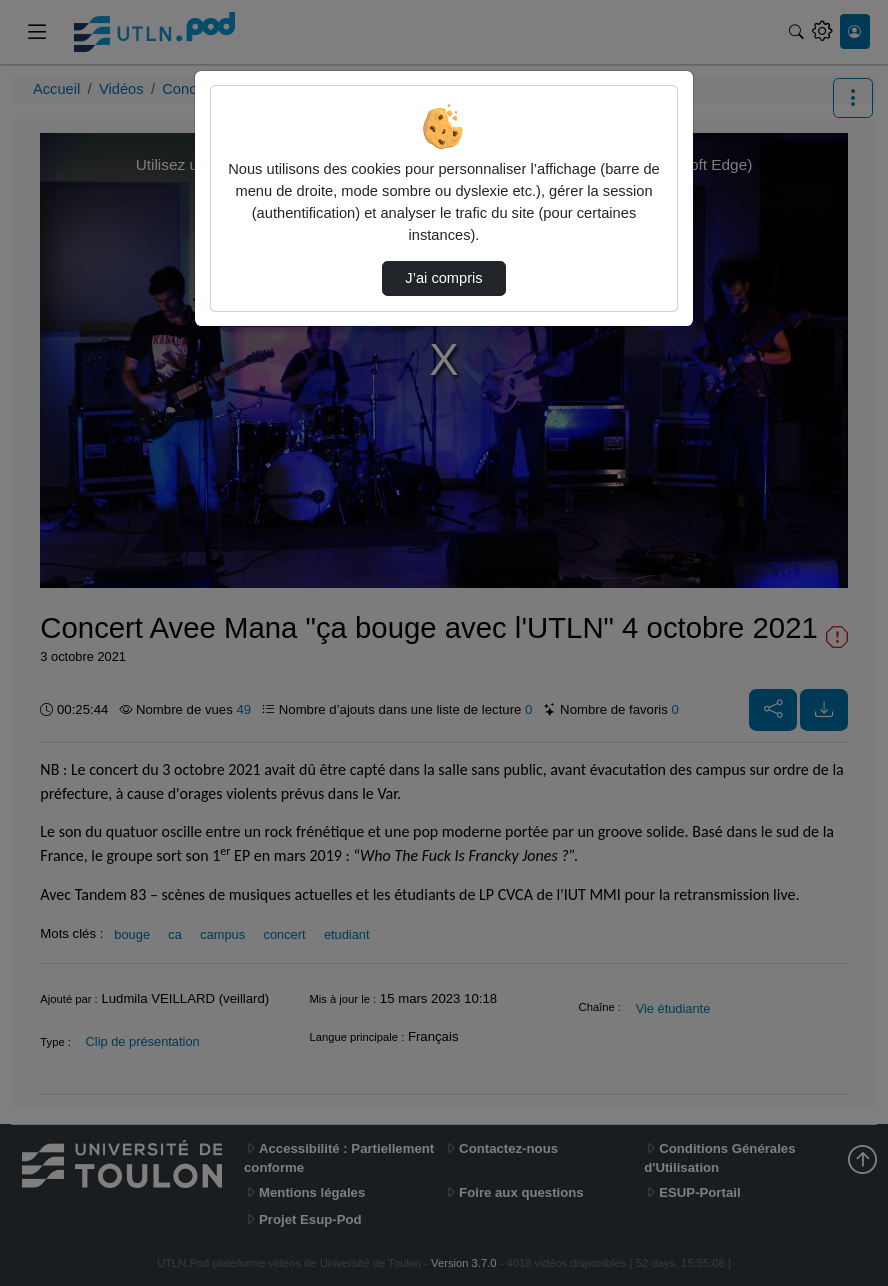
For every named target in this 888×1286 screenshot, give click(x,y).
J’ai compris (443, 278)
